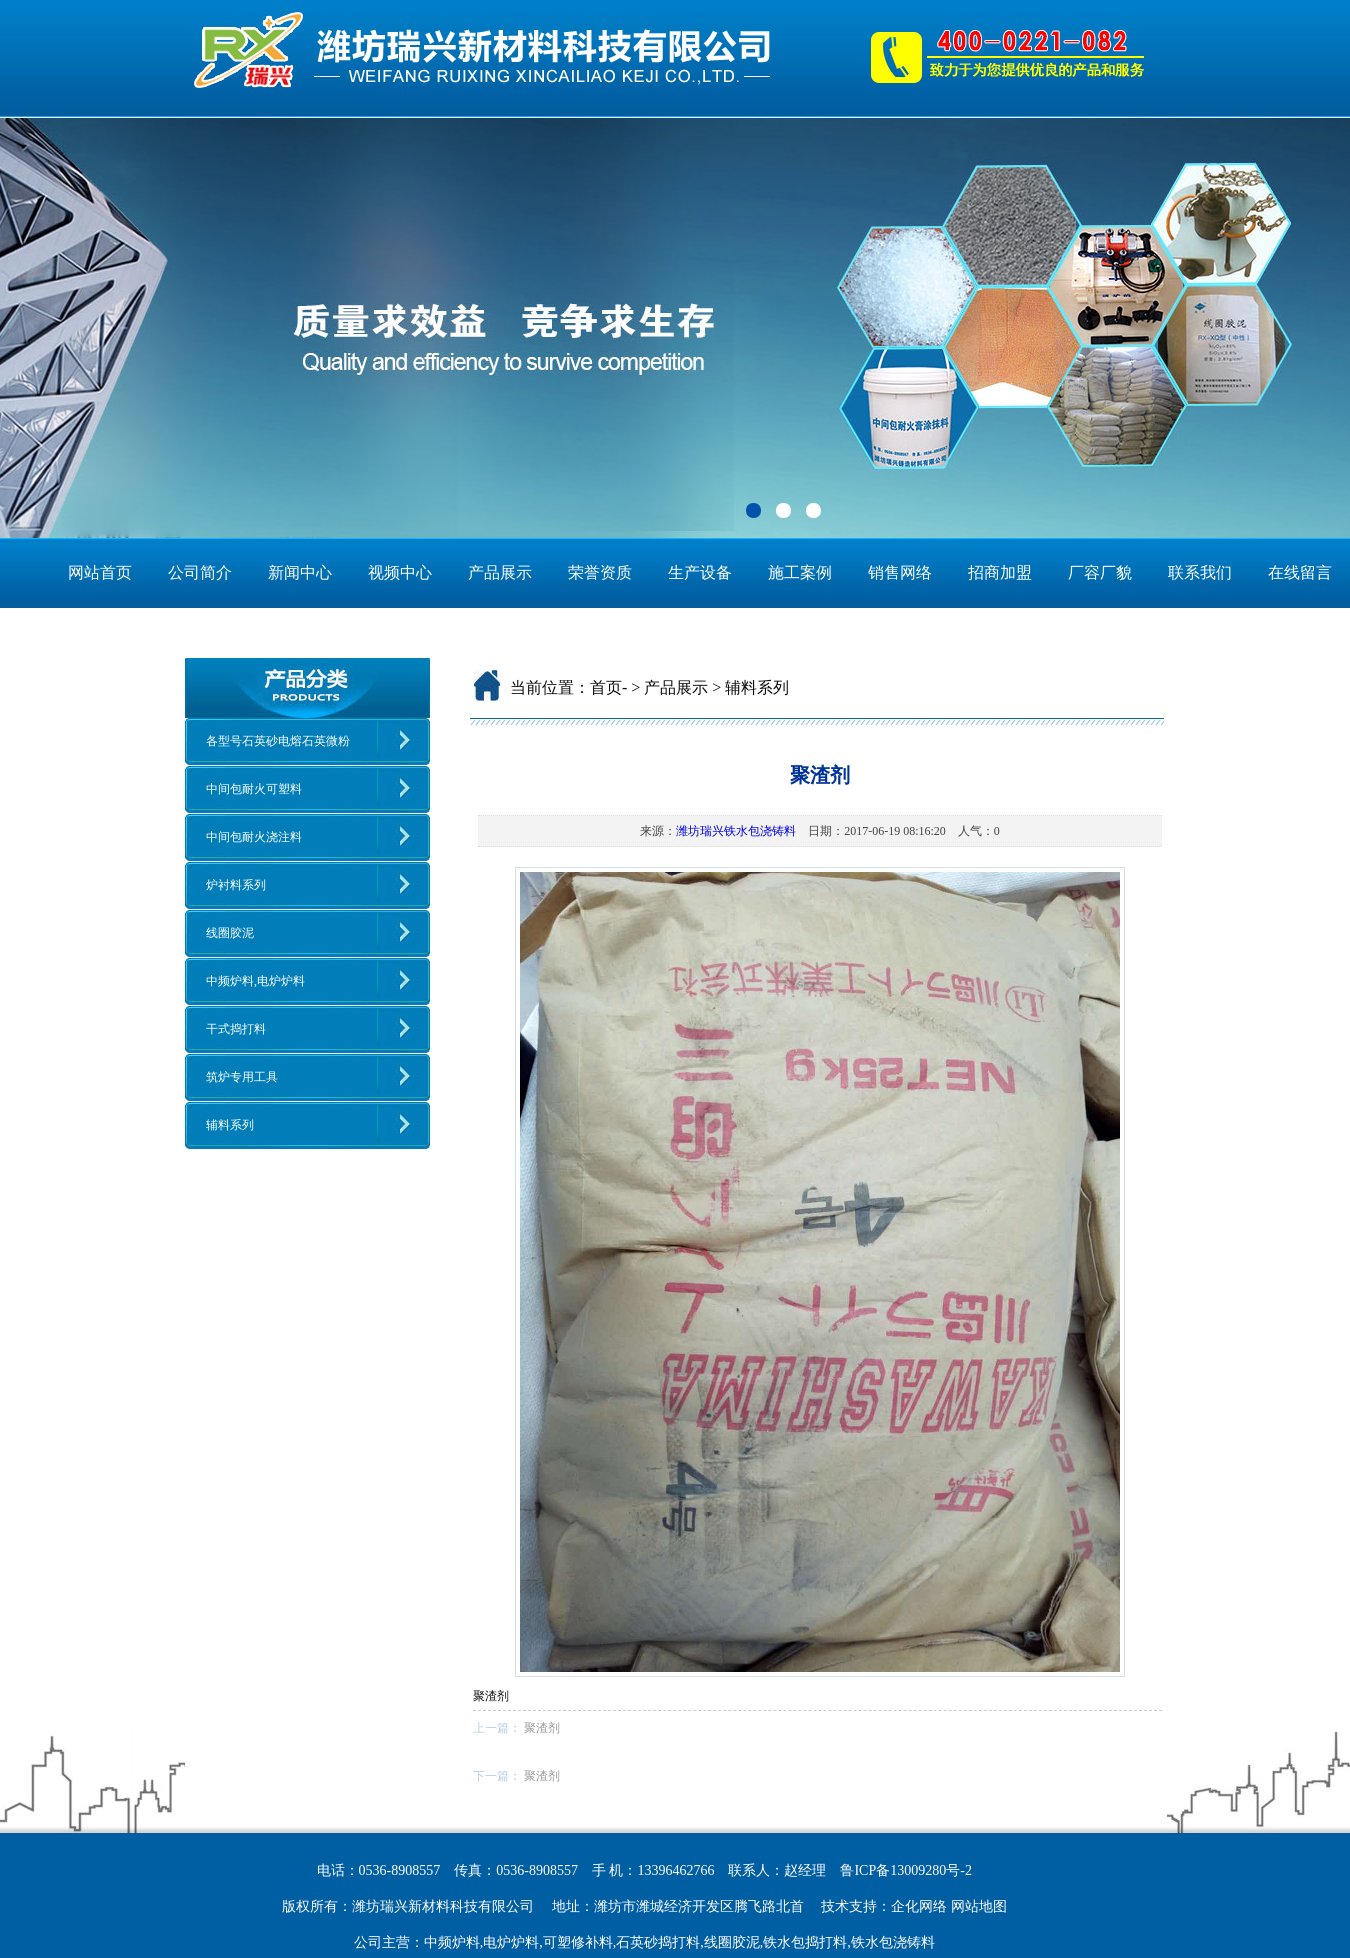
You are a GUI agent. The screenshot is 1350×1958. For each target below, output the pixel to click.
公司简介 (200, 572)
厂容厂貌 (1100, 572)
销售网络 (900, 572)
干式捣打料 (236, 1029)
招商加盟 (1000, 572)
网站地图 (979, 1906)
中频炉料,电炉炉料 (255, 981)
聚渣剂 (542, 1728)
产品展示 (500, 572)
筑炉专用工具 (242, 1077)
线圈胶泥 (230, 933)
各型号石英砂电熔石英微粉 (278, 741)
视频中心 (400, 572)
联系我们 (1200, 572)
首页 (606, 687)
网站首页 (100, 572)
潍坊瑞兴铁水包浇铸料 (736, 831)
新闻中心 (300, 572)
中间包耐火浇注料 (254, 837)
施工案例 (800, 572)
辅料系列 (230, 1125)
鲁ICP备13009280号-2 (905, 1870)
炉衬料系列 (236, 885)
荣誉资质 (600, 572)
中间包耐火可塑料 (254, 789)
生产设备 (700, 572)
